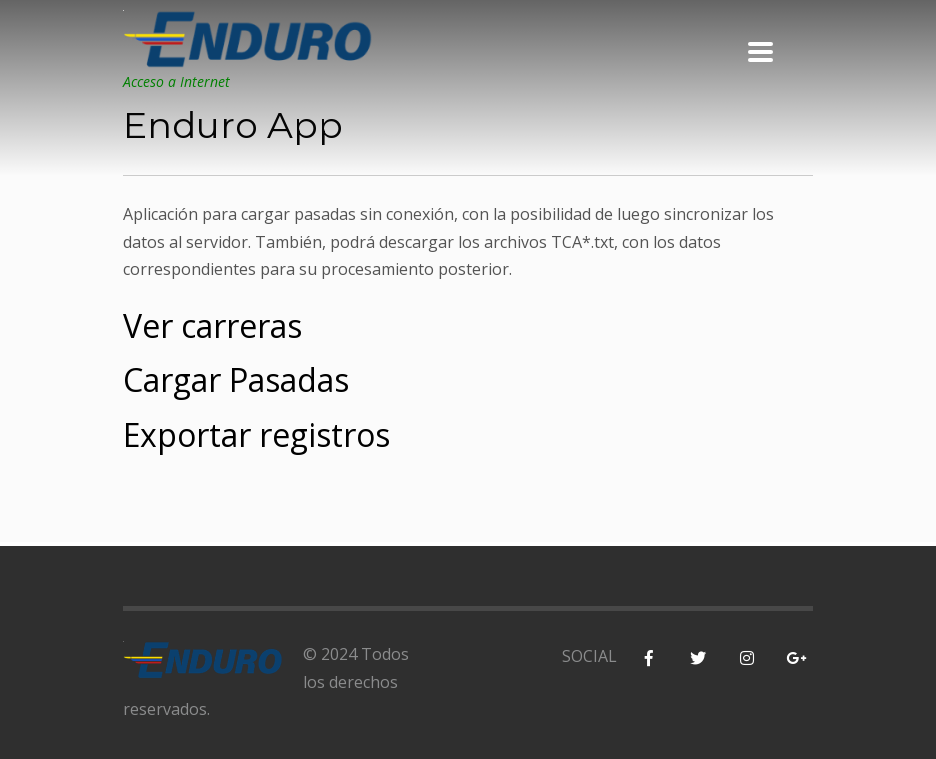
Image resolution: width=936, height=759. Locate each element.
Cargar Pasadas (236, 379)
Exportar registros (256, 434)
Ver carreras (212, 325)
